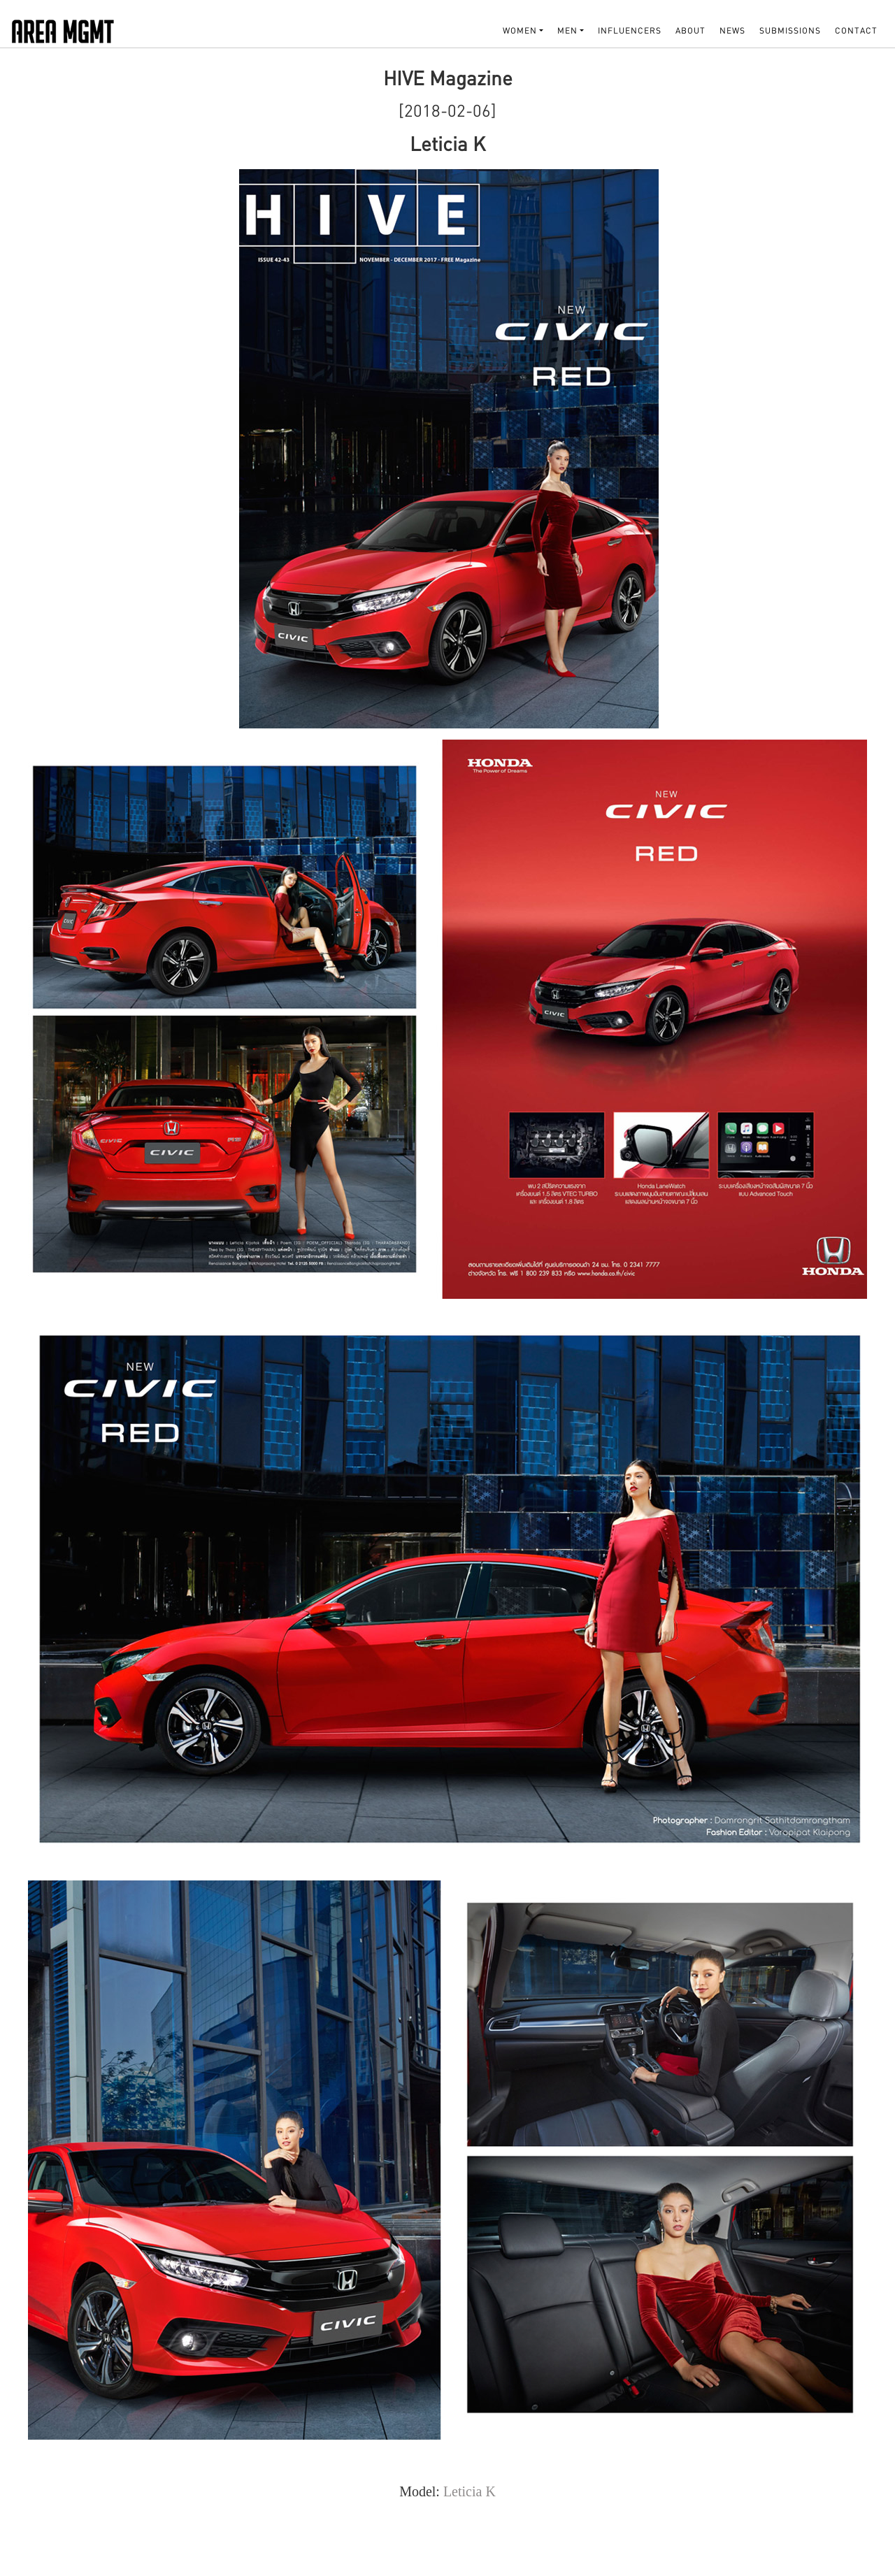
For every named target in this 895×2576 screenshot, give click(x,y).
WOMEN (520, 30)
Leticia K (469, 2491)
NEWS (732, 30)
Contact (856, 30)
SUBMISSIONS (790, 30)
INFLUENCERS (629, 30)
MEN (567, 30)
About (690, 30)
